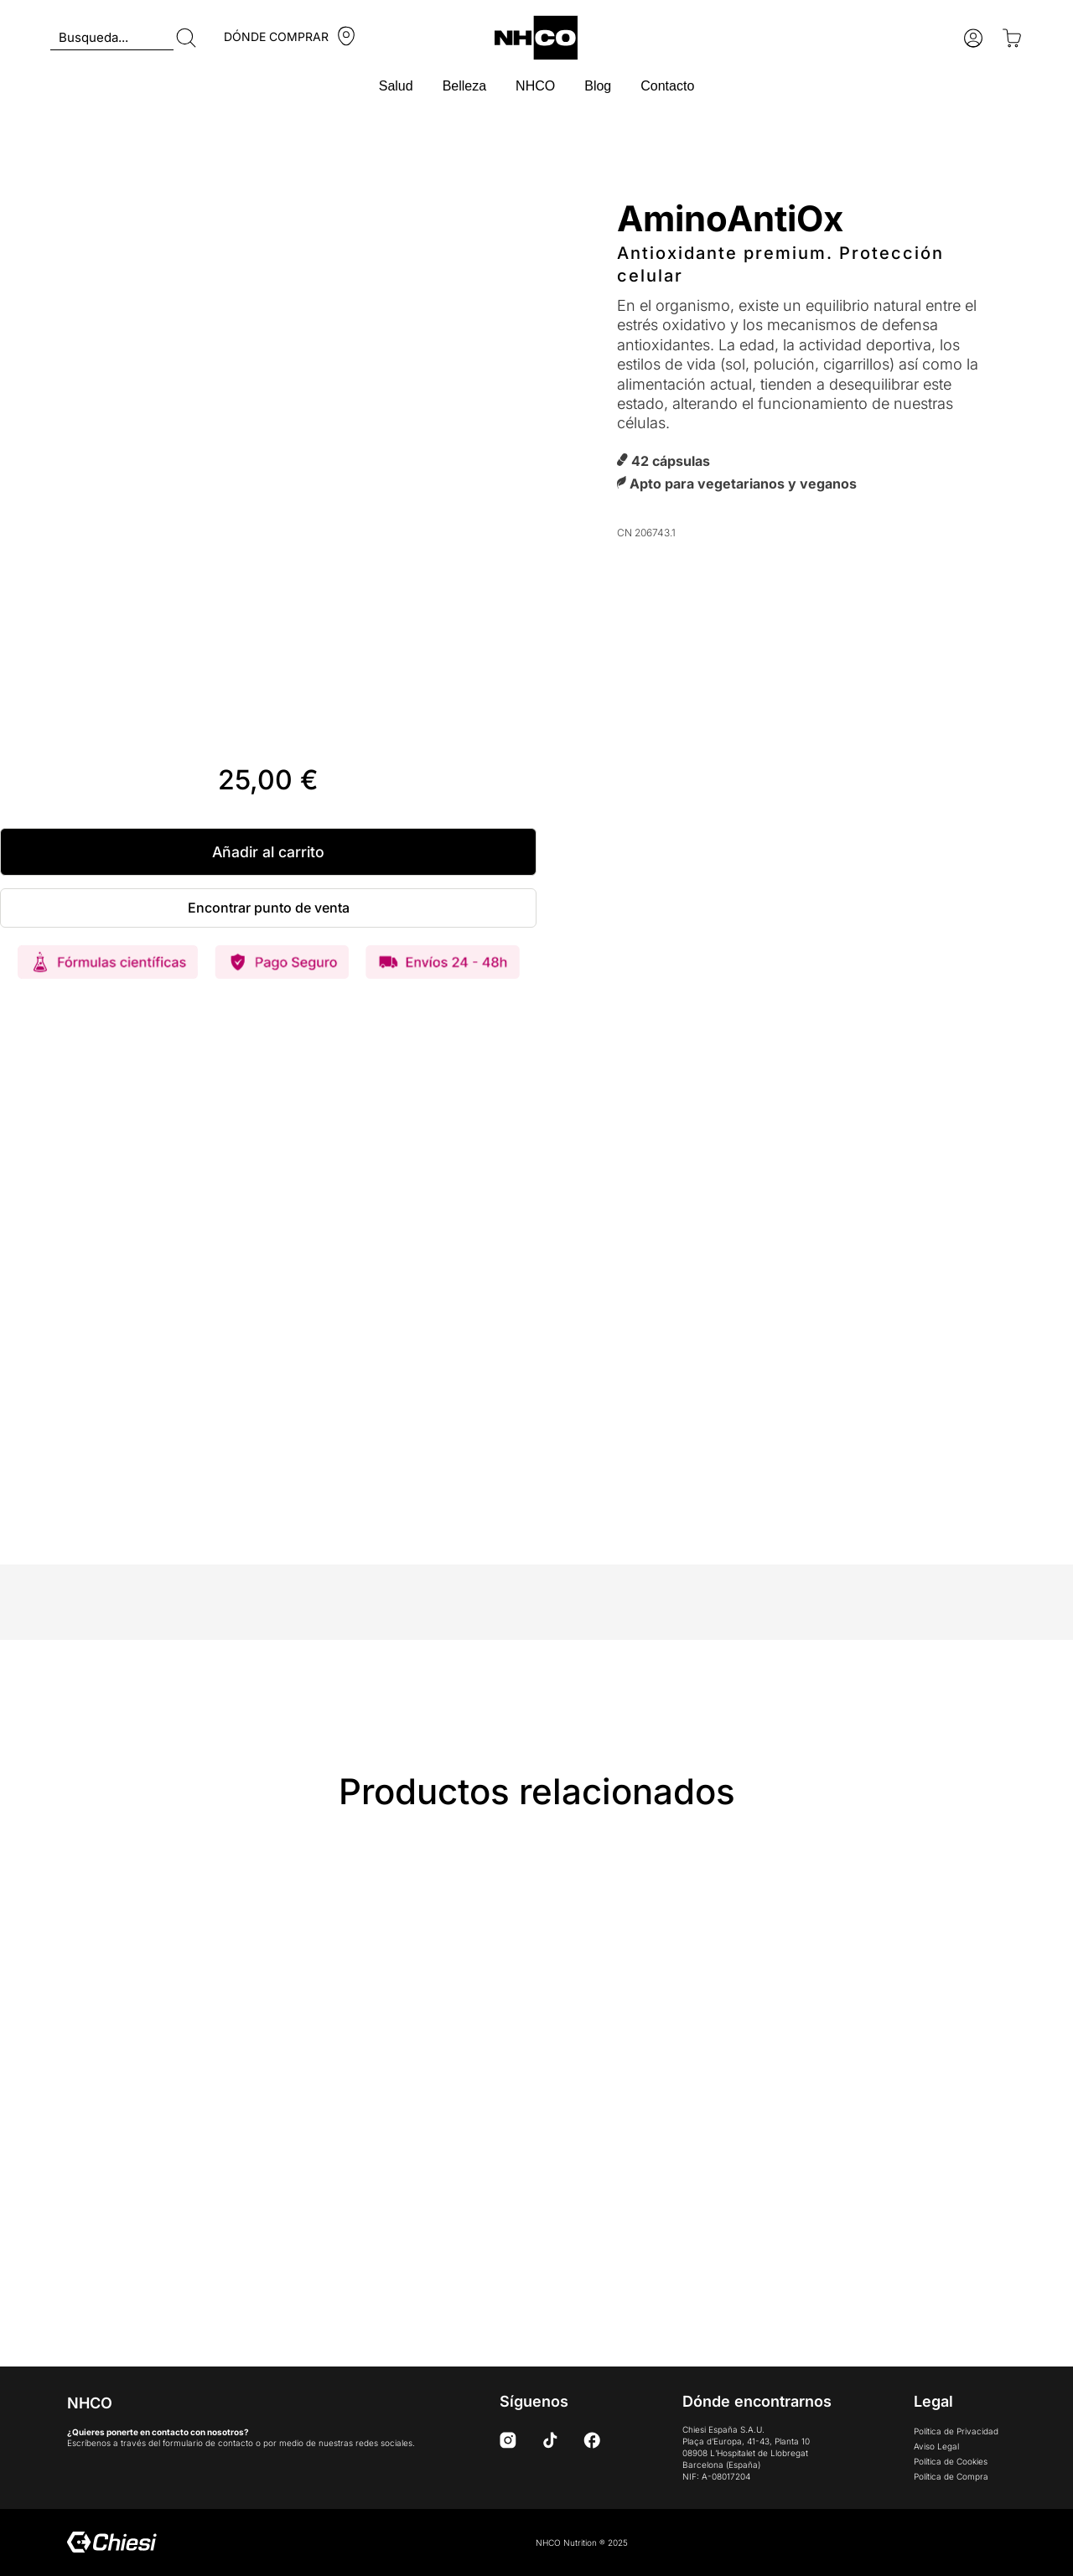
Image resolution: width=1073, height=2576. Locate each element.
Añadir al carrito (268, 852)
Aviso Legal (936, 2446)
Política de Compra (951, 2476)
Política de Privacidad (956, 2431)
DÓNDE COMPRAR (276, 36)
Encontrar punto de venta (269, 907)
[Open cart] (1012, 38)
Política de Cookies (950, 2461)
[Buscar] (186, 37)
